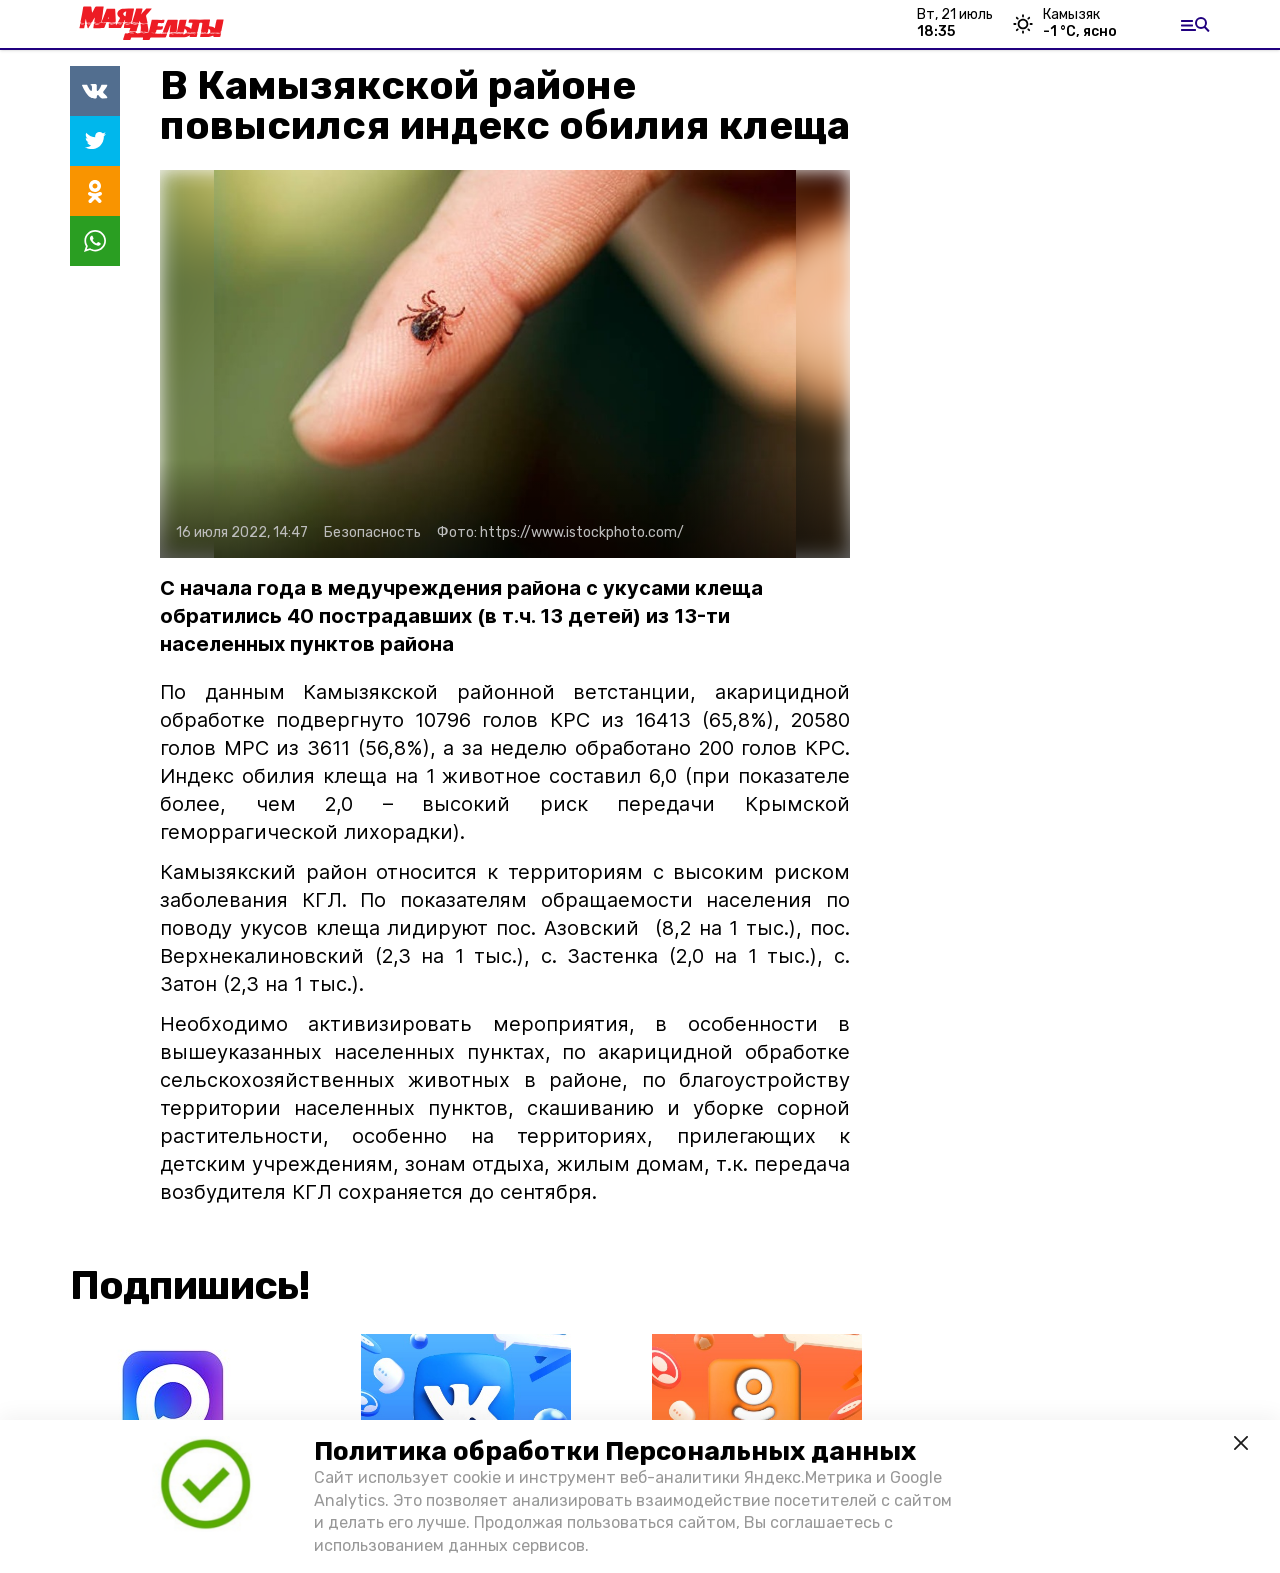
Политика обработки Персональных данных (615, 1451)
